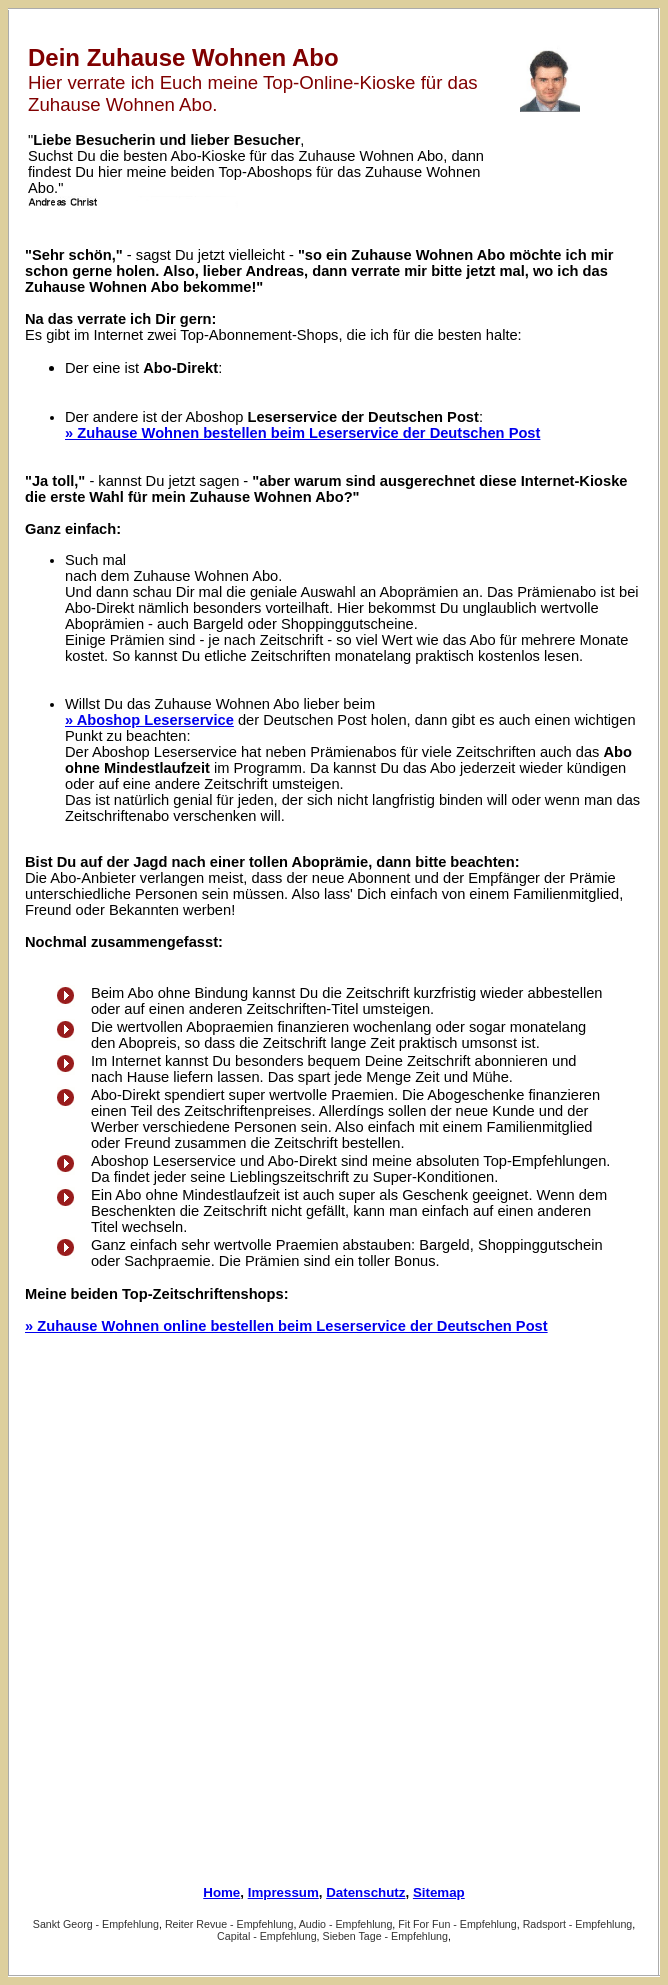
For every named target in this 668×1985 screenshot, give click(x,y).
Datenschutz (365, 1892)
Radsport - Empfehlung (578, 1924)
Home (221, 1892)
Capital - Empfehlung (267, 1936)
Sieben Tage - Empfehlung (385, 1936)
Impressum (283, 1892)
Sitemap (439, 1892)
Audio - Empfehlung (346, 1924)
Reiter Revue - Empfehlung (229, 1924)
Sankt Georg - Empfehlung (96, 1924)
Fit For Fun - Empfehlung (457, 1924)
